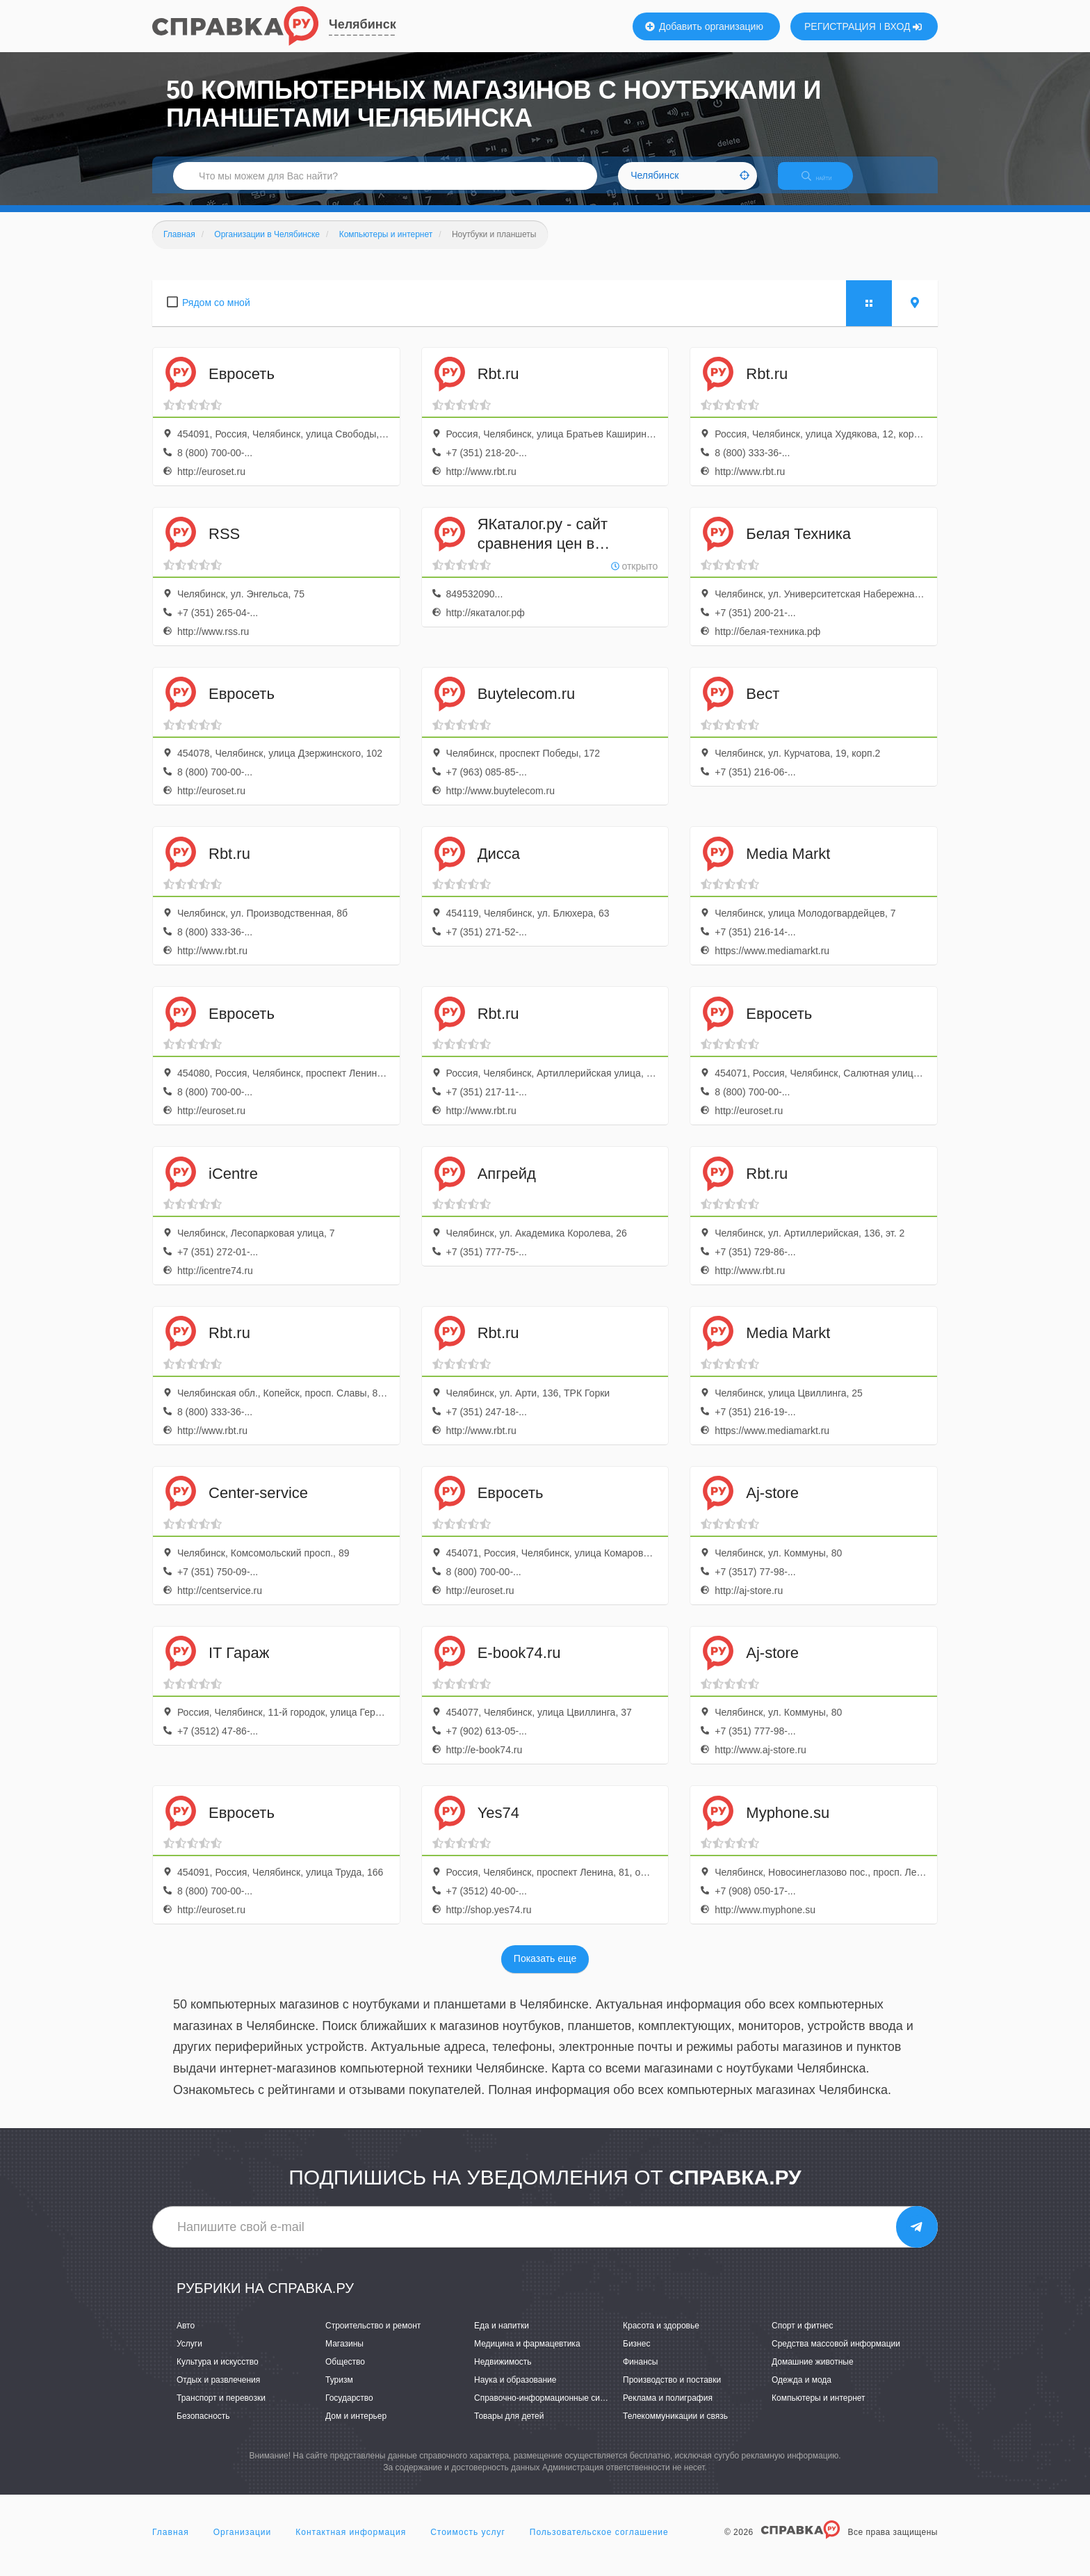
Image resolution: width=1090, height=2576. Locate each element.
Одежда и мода (801, 2392)
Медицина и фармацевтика (527, 2355)
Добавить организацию (704, 26)
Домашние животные (813, 2373)
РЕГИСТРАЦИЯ (840, 26)
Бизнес (636, 2355)
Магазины (344, 2355)
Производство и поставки (672, 2392)
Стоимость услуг (467, 2544)
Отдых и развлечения (218, 2392)
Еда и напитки (501, 2337)
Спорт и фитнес (802, 2337)
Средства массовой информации (836, 2355)
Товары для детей (509, 2428)
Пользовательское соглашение (599, 2544)
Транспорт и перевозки (221, 2410)
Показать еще (545, 1971)
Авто (186, 2337)
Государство (349, 2410)
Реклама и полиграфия (668, 2410)
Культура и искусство (218, 2373)
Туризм (339, 2392)
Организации (242, 2544)
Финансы (640, 2373)
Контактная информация (350, 2544)
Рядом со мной (216, 314)
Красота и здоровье (661, 2337)
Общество (345, 2373)
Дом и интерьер (356, 2428)
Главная (170, 2544)
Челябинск (362, 24)
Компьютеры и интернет (818, 2410)
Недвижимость (503, 2373)
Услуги (189, 2355)
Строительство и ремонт (373, 2337)
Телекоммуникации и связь (675, 2428)
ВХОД (903, 26)
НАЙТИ (826, 184)
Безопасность (203, 2428)
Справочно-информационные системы (549, 2410)
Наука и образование (515, 2392)
